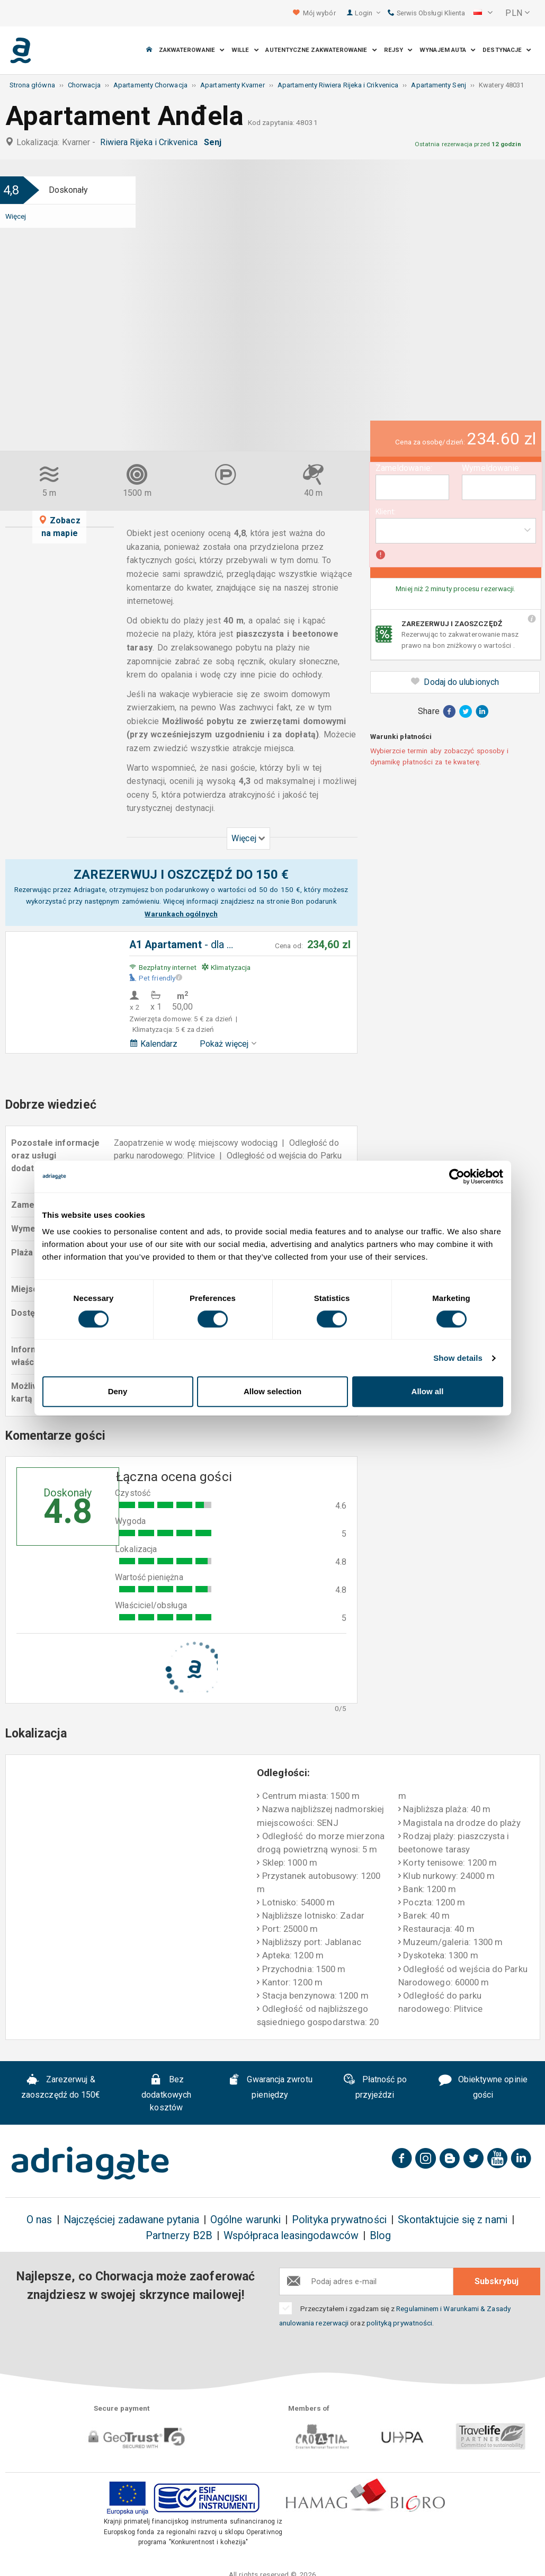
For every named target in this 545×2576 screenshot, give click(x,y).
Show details (458, 1357)
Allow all (428, 1391)
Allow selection (272, 1391)
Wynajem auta (447, 50)
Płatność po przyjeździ (375, 2087)
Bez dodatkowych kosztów (166, 2093)
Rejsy (398, 50)
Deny (118, 1391)
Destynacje (507, 50)
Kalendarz (153, 1044)
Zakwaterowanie (192, 50)
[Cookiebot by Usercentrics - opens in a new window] (456, 1176)
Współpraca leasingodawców (291, 2236)
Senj (215, 142)
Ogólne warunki (245, 2220)
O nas (39, 2220)
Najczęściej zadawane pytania (131, 2220)
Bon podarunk (313, 901)
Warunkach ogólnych (181, 914)
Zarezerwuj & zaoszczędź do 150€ (60, 2087)
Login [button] (368, 13)
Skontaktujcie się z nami (452, 2220)
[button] (483, 13)
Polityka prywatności (339, 2220)
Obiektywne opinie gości (483, 2087)
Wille (245, 50)
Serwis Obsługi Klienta (426, 13)
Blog (380, 2236)
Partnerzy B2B (179, 2236)
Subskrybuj (497, 2281)
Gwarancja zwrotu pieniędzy (270, 2087)
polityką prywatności (400, 2323)
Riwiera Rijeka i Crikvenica (151, 142)
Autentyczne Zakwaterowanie (321, 50)
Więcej (15, 216)
